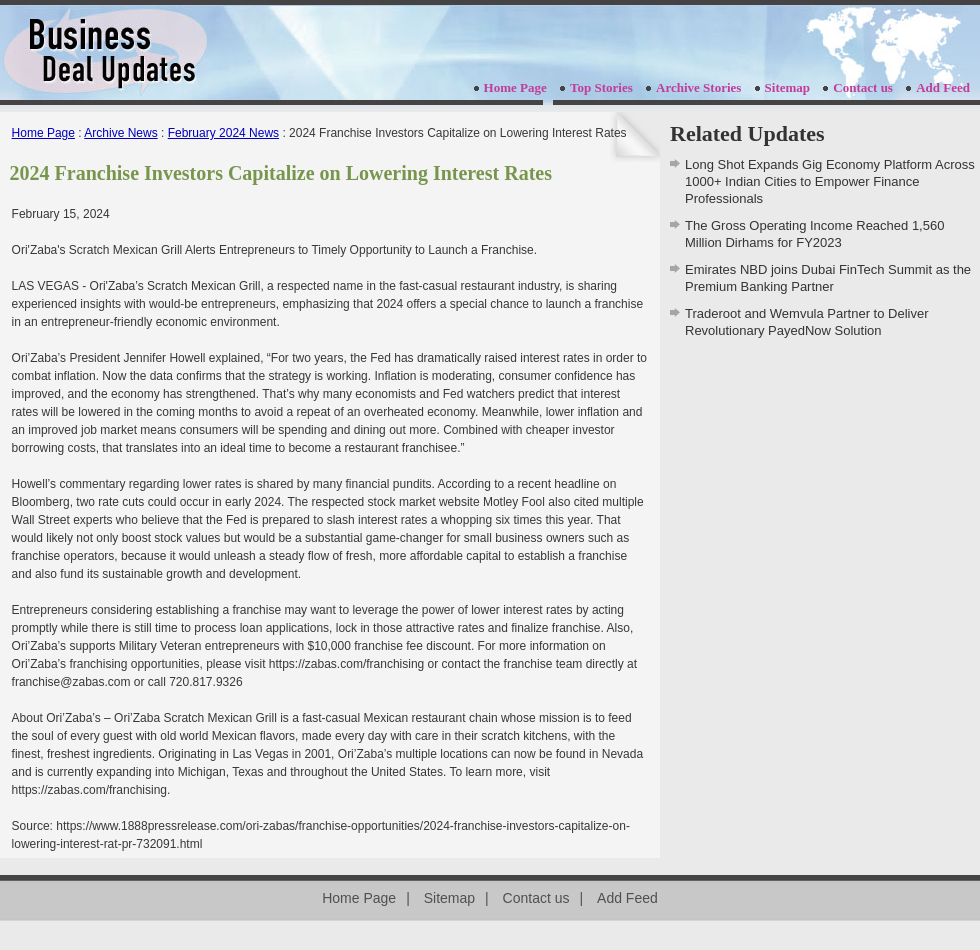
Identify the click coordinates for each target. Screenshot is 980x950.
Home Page (515, 87)
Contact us (863, 87)
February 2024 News (223, 133)
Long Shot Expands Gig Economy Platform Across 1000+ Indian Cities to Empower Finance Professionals (830, 181)
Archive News (120, 133)
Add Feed (943, 87)
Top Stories (601, 87)
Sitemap (788, 87)
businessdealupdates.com (105, 52)
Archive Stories (698, 87)
